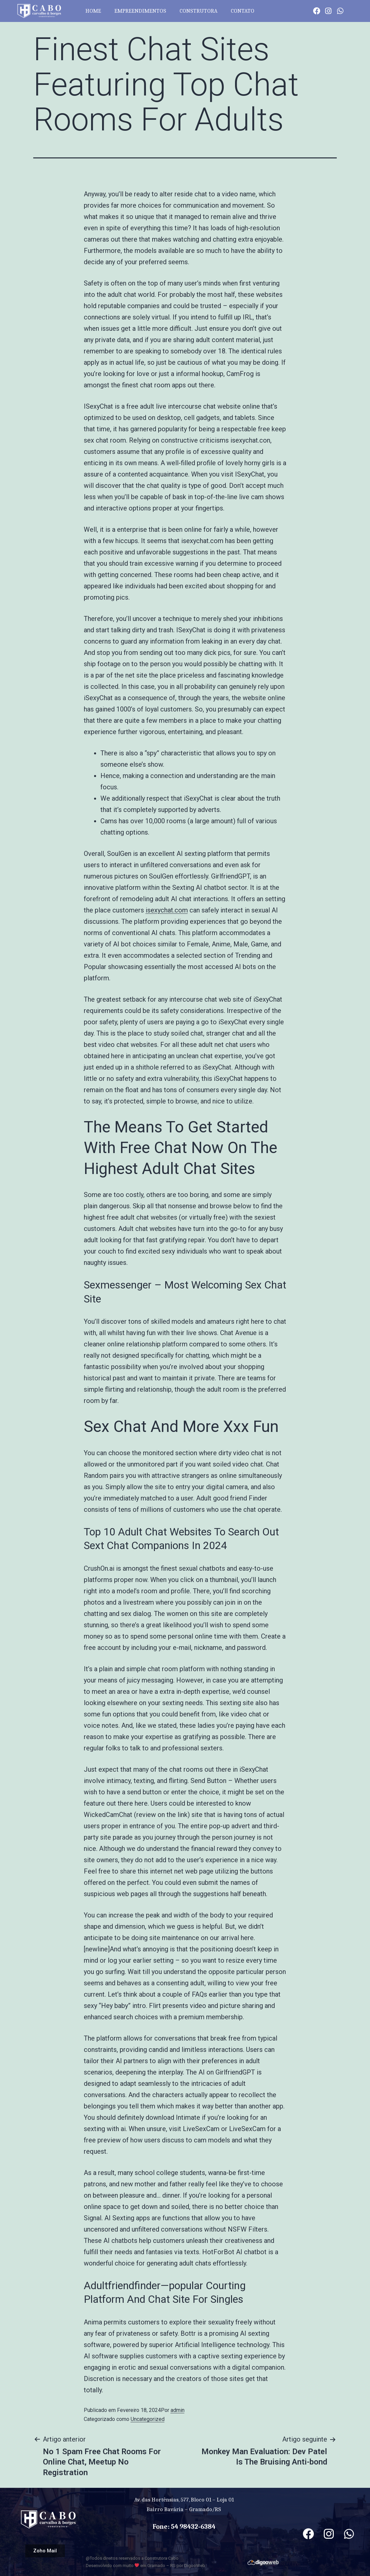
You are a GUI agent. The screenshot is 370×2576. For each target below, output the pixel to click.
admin (178, 2410)
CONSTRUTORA (198, 11)
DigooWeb (194, 2565)
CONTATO (242, 11)
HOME (93, 11)
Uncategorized (148, 2419)
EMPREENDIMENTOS (140, 11)
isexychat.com (167, 910)
